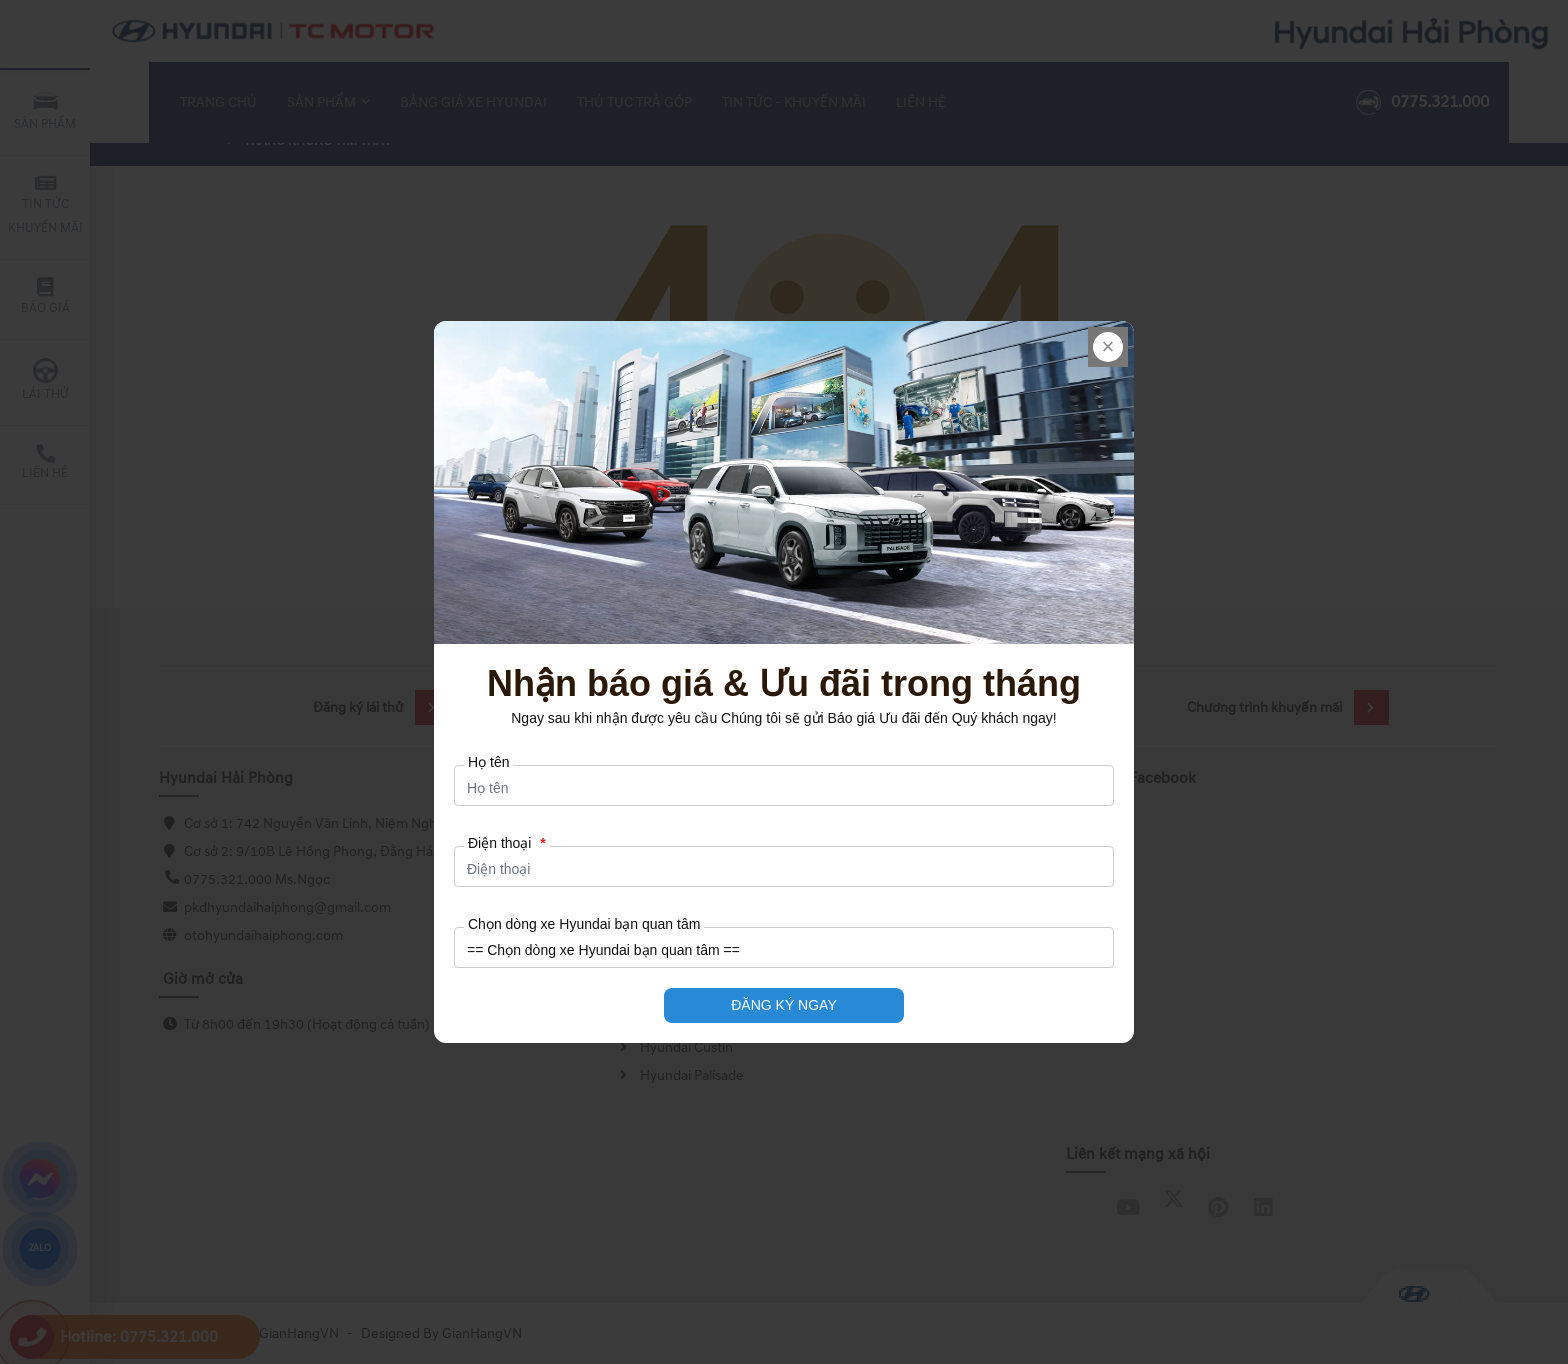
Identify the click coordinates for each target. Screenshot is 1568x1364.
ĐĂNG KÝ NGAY (784, 1005)
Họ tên (488, 762)
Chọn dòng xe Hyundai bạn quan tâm (584, 924)
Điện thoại (507, 843)
